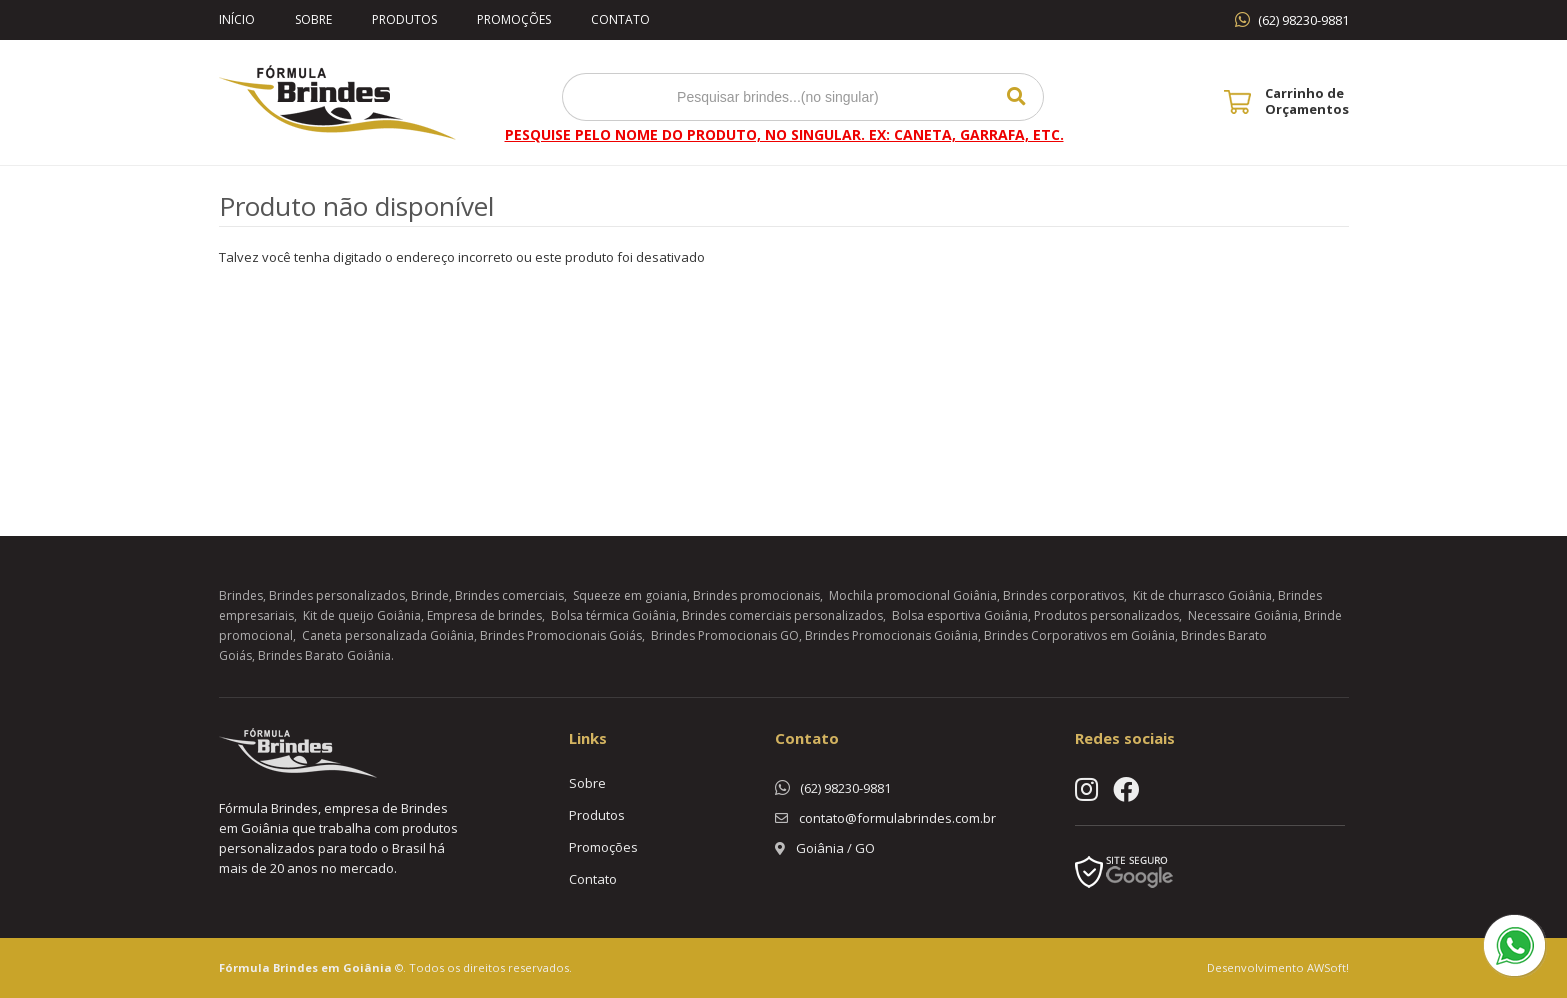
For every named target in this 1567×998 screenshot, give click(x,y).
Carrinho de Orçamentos (1307, 101)
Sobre (313, 19)
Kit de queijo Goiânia (362, 615)
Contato (620, 19)
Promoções (514, 19)
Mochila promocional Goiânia (913, 595)
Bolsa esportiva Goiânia (960, 615)
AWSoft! (1328, 967)
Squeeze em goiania (630, 595)
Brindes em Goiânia (332, 967)
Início (237, 19)
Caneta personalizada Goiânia (388, 635)
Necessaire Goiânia (1243, 615)
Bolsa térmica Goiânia (613, 615)
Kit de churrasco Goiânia (1202, 595)
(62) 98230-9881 (1303, 20)
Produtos (404, 19)
